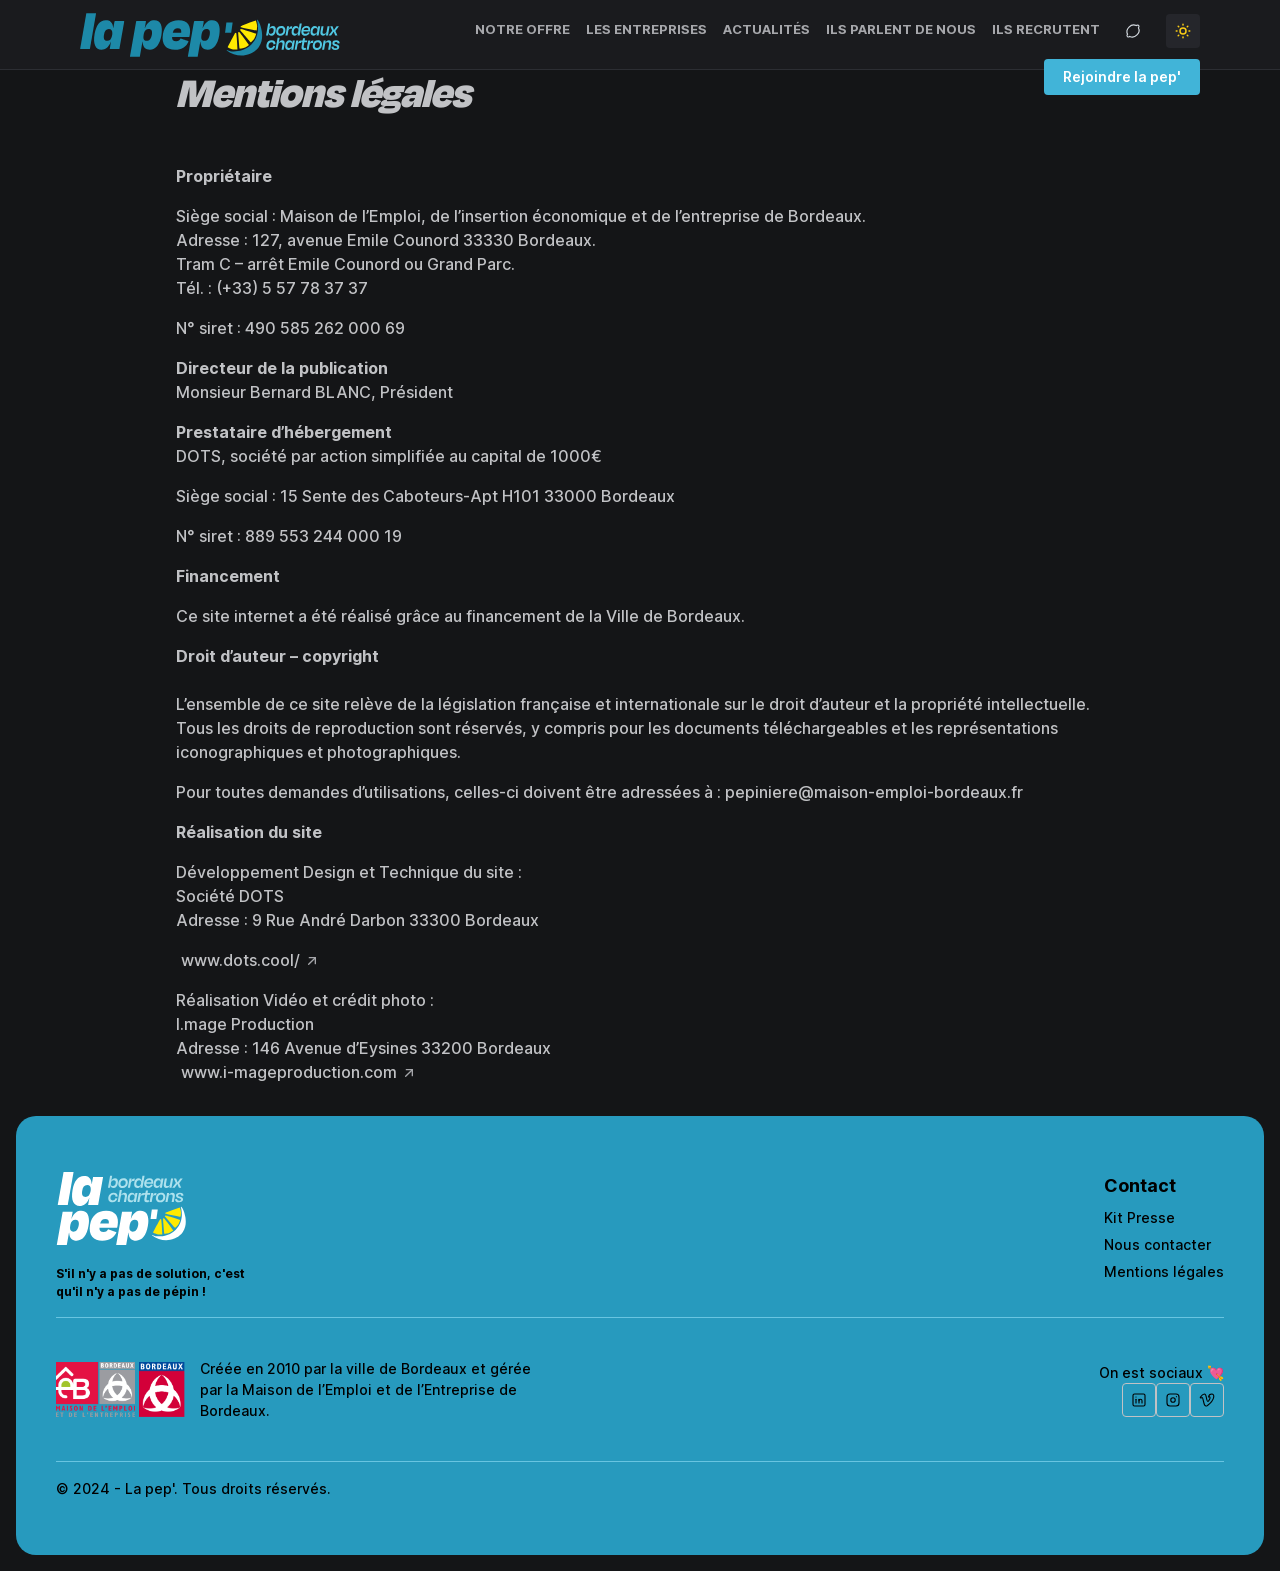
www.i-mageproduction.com (289, 1072)
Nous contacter (1157, 1244)
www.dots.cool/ (240, 960)
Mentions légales (1164, 1271)
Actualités (766, 29)
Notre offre (522, 29)
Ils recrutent (1046, 29)
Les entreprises (646, 29)
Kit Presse (1139, 1217)
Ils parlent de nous (901, 29)
